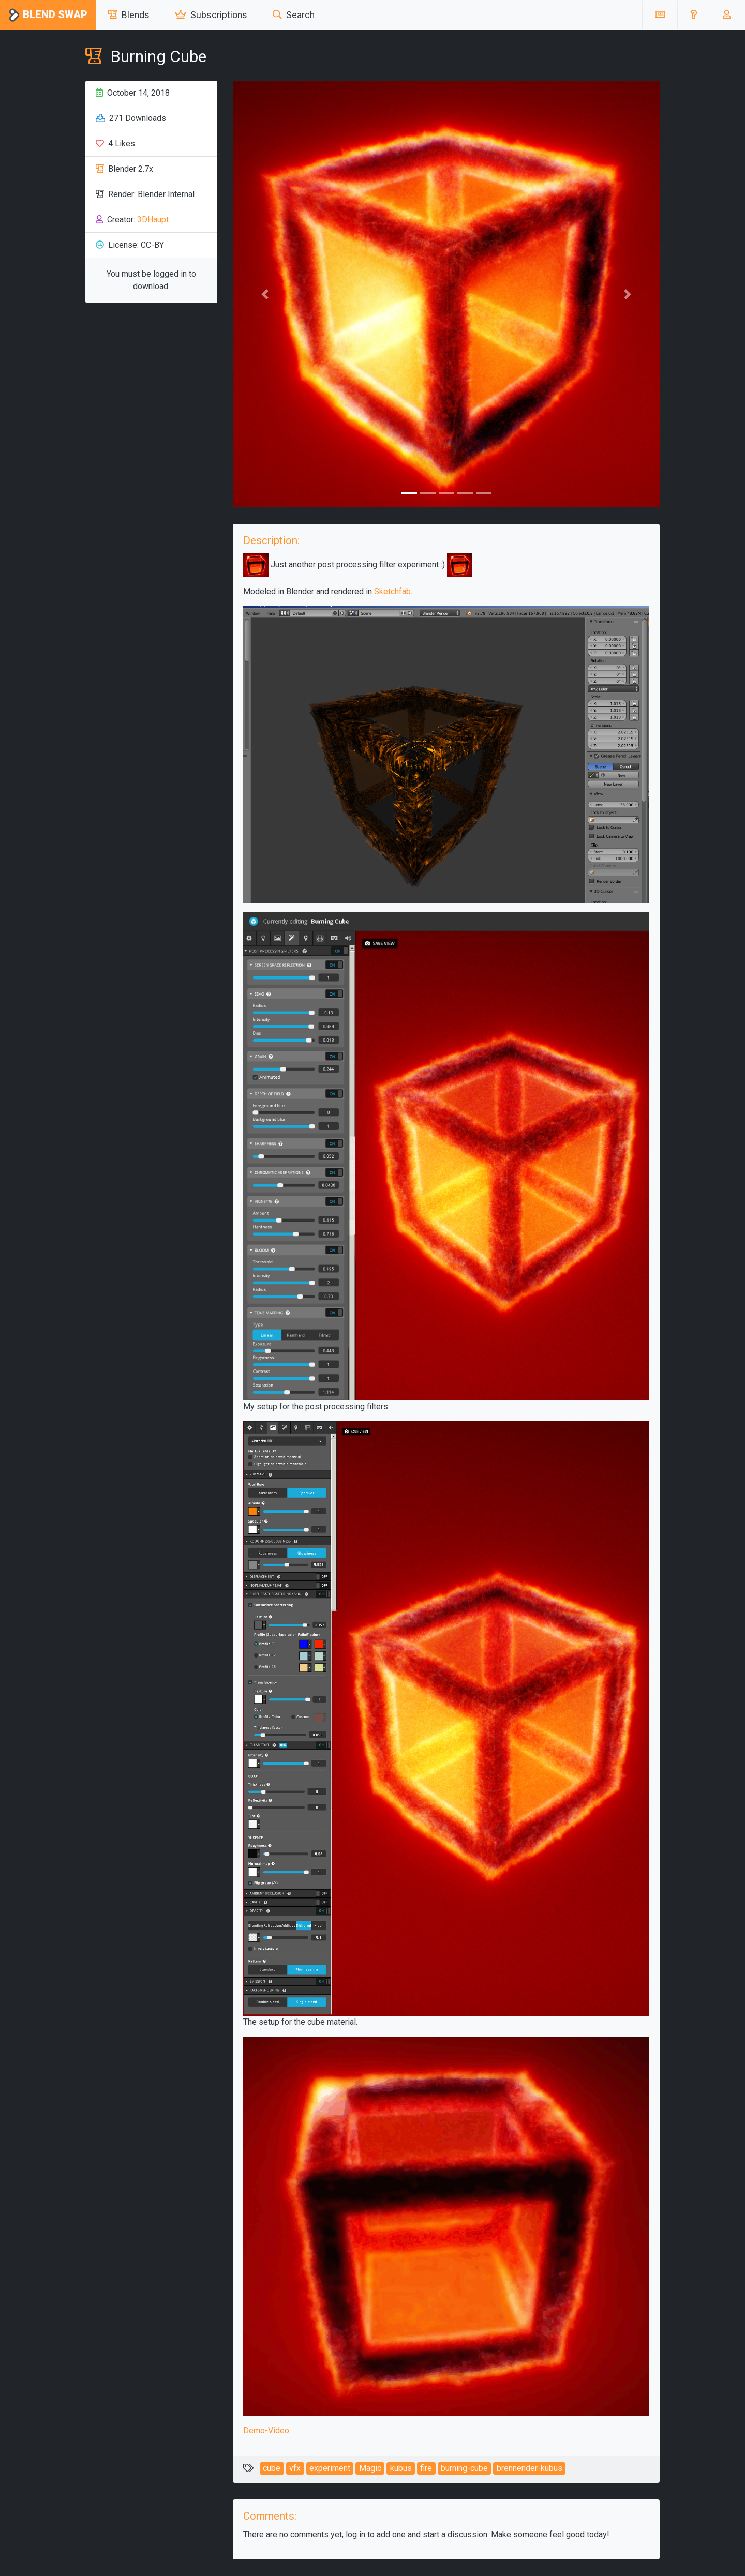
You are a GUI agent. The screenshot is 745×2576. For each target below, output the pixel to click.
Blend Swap (47, 15)
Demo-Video (266, 2430)
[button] (693, 15)
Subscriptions (211, 15)
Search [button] (294, 15)
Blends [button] (129, 15)
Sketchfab (392, 591)
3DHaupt (153, 219)
